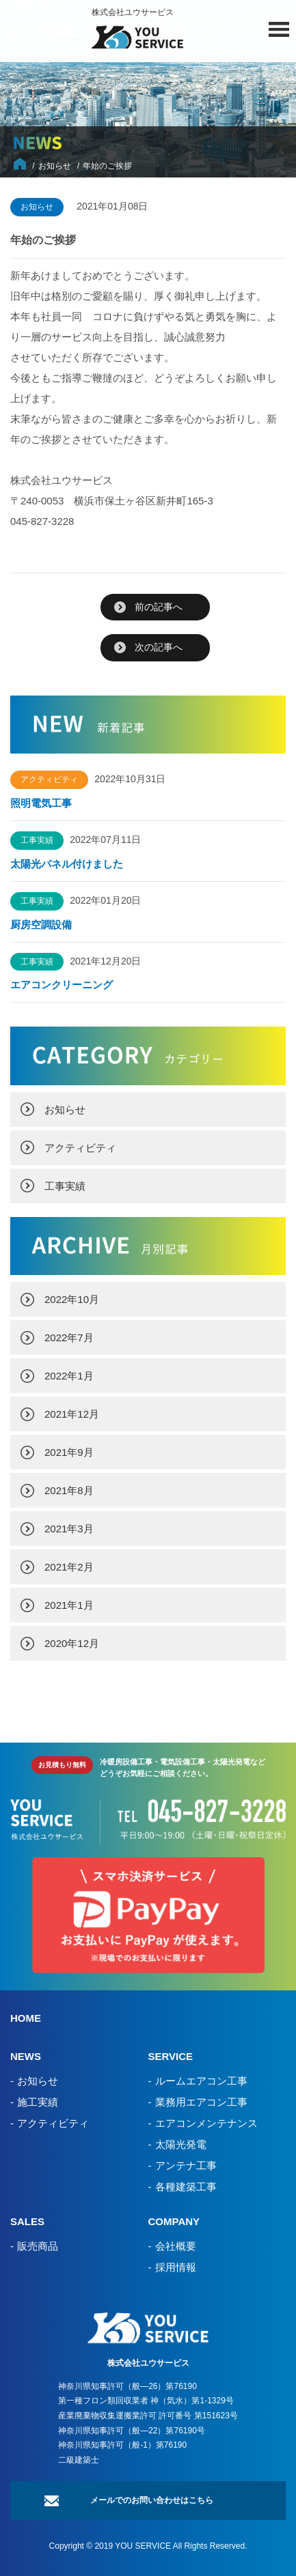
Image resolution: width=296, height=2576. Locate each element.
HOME (25, 2018)
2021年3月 (69, 1528)
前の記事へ (159, 606)
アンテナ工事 (186, 2165)
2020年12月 (71, 1643)
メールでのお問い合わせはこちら (151, 2500)
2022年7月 (69, 1337)
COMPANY (174, 2221)
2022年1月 (69, 1376)
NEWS (25, 2056)
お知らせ (64, 1109)
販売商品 (37, 2246)
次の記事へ (159, 647)
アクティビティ (80, 1148)
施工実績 (37, 2102)
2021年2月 (69, 1567)
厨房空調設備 (46, 924)
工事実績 (64, 1186)
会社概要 (175, 2246)
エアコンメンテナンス (206, 2123)
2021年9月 (69, 1452)
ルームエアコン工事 (201, 2081)
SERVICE (170, 2056)
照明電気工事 (41, 803)
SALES (27, 2221)
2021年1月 (69, 1605)
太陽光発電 (180, 2144)
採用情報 (175, 2267)
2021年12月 (71, 1414)
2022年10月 (71, 1299)
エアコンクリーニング (61, 984)
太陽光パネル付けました (66, 864)
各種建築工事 (186, 2186)
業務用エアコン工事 (201, 2102)
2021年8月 (69, 1490)
